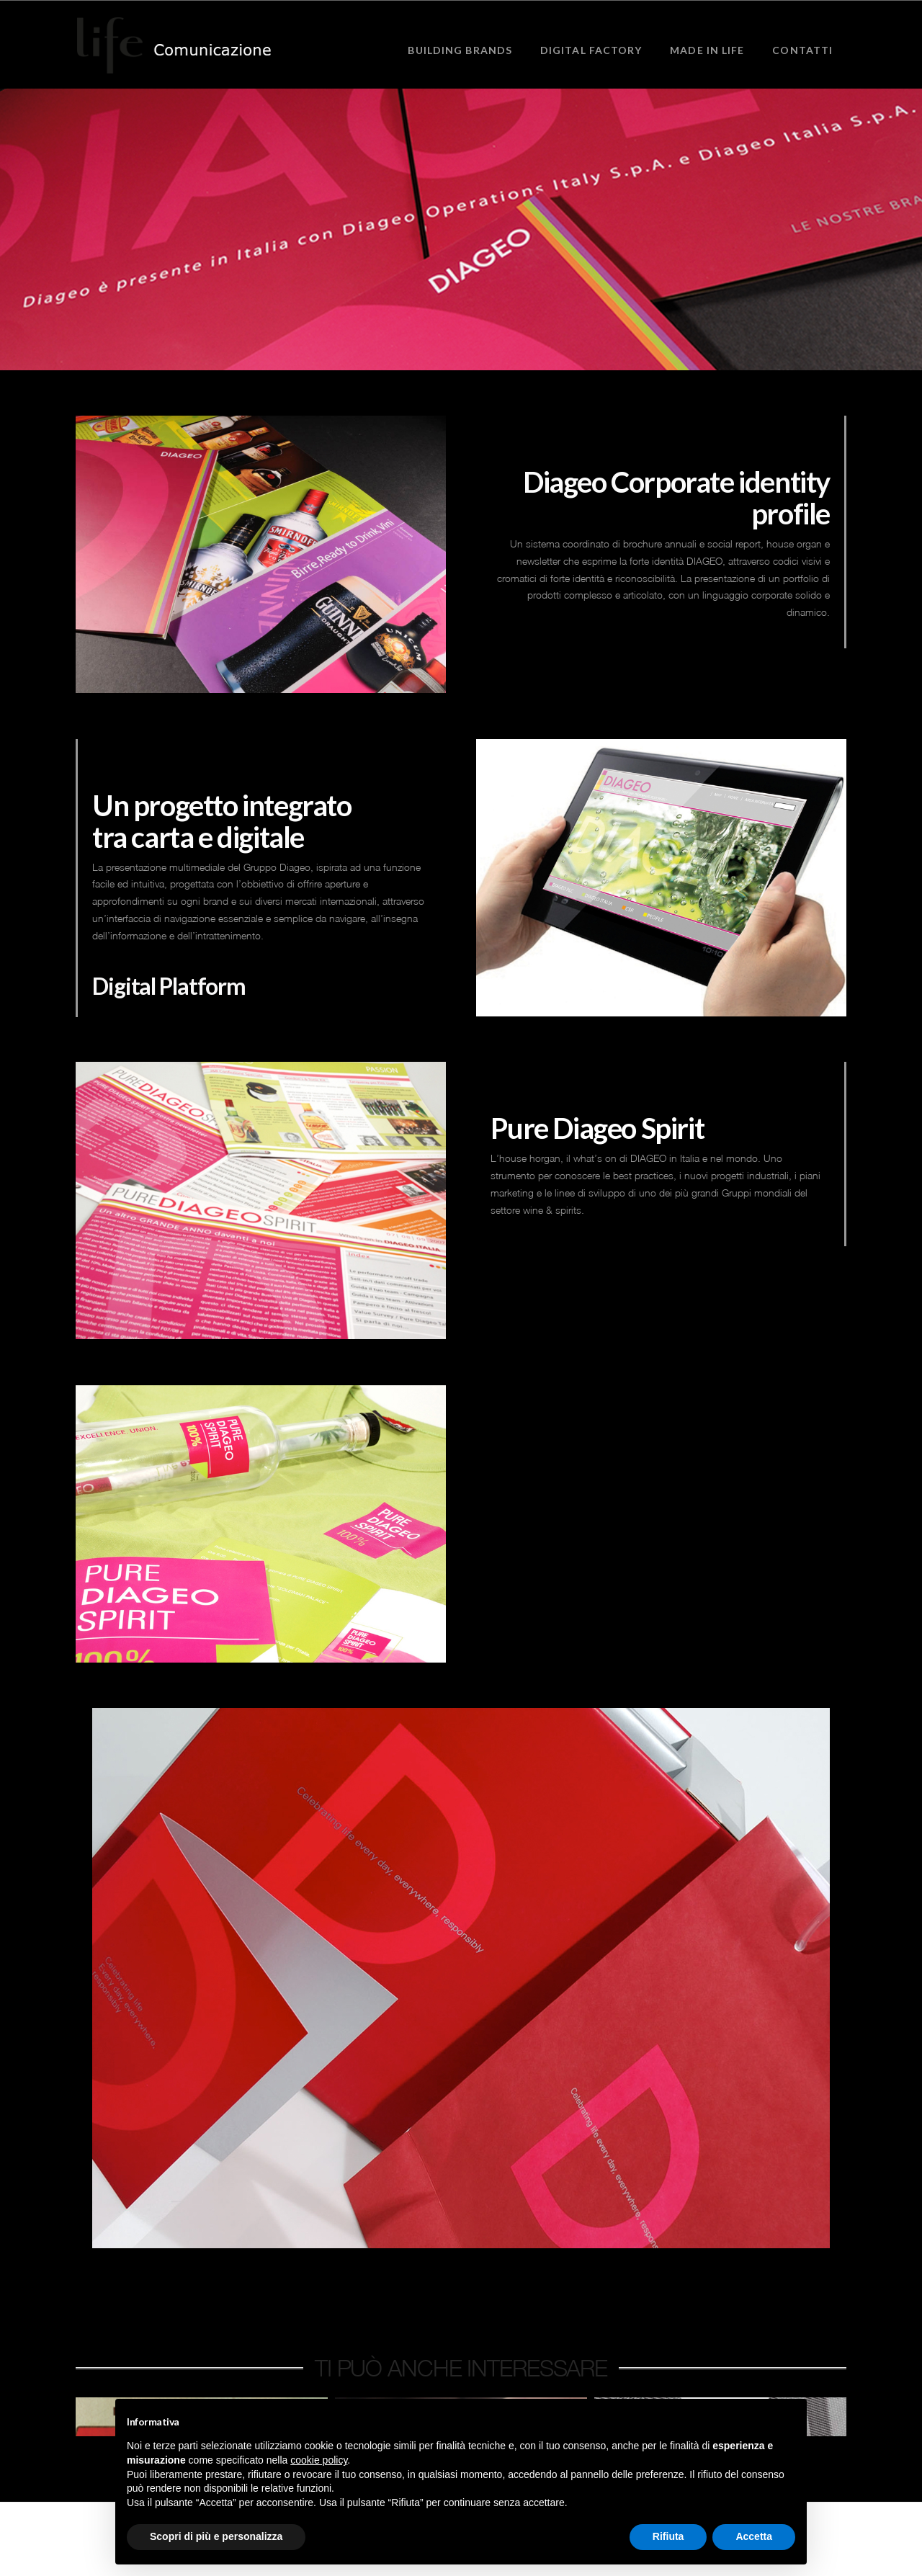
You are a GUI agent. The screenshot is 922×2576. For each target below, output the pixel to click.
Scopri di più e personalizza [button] (216, 2536)
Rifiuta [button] (668, 2536)
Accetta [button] (753, 2536)
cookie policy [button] (318, 2460)
